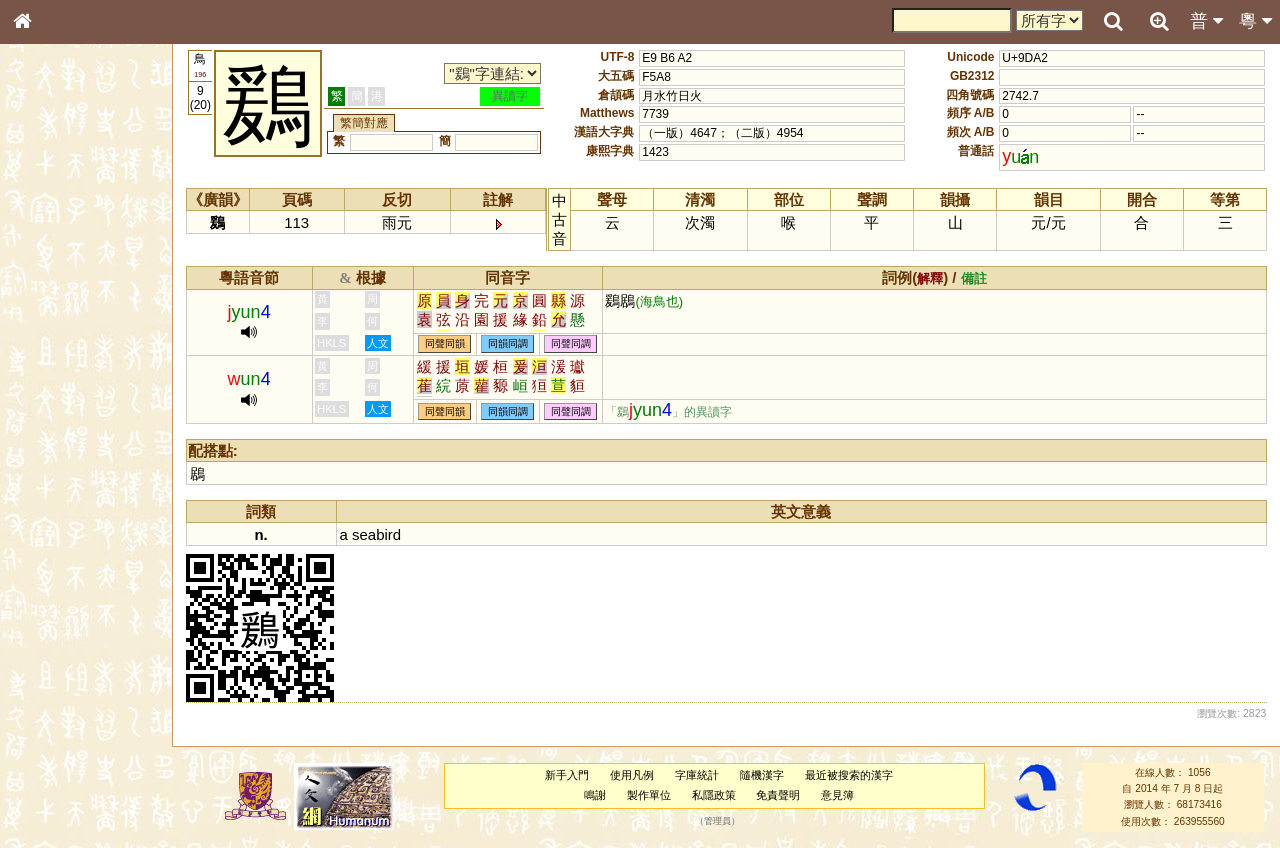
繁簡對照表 (55, 685)
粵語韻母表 (55, 437)
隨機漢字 (762, 775)
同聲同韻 (445, 344)
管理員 (717, 821)
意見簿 (837, 795)
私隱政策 (714, 795)
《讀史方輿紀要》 (73, 647)
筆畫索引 (49, 287)
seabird (376, 534)
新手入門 (567, 775)
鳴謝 (595, 795)
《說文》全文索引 (73, 628)
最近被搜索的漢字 (849, 775)
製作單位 (649, 795)
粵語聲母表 (55, 417)
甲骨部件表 (55, 306)
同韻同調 (508, 344)
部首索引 (49, 268)
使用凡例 (632, 775)
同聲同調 (571, 344)
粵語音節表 (55, 398)
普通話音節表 (61, 555)
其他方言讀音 (61, 574)
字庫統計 (697, 775)
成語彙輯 (49, 666)
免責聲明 (778, 795)
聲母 (40, 536)
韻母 (68, 536)
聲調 (95, 536)
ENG (88, 220)
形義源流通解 (61, 345)
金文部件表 (55, 326)
